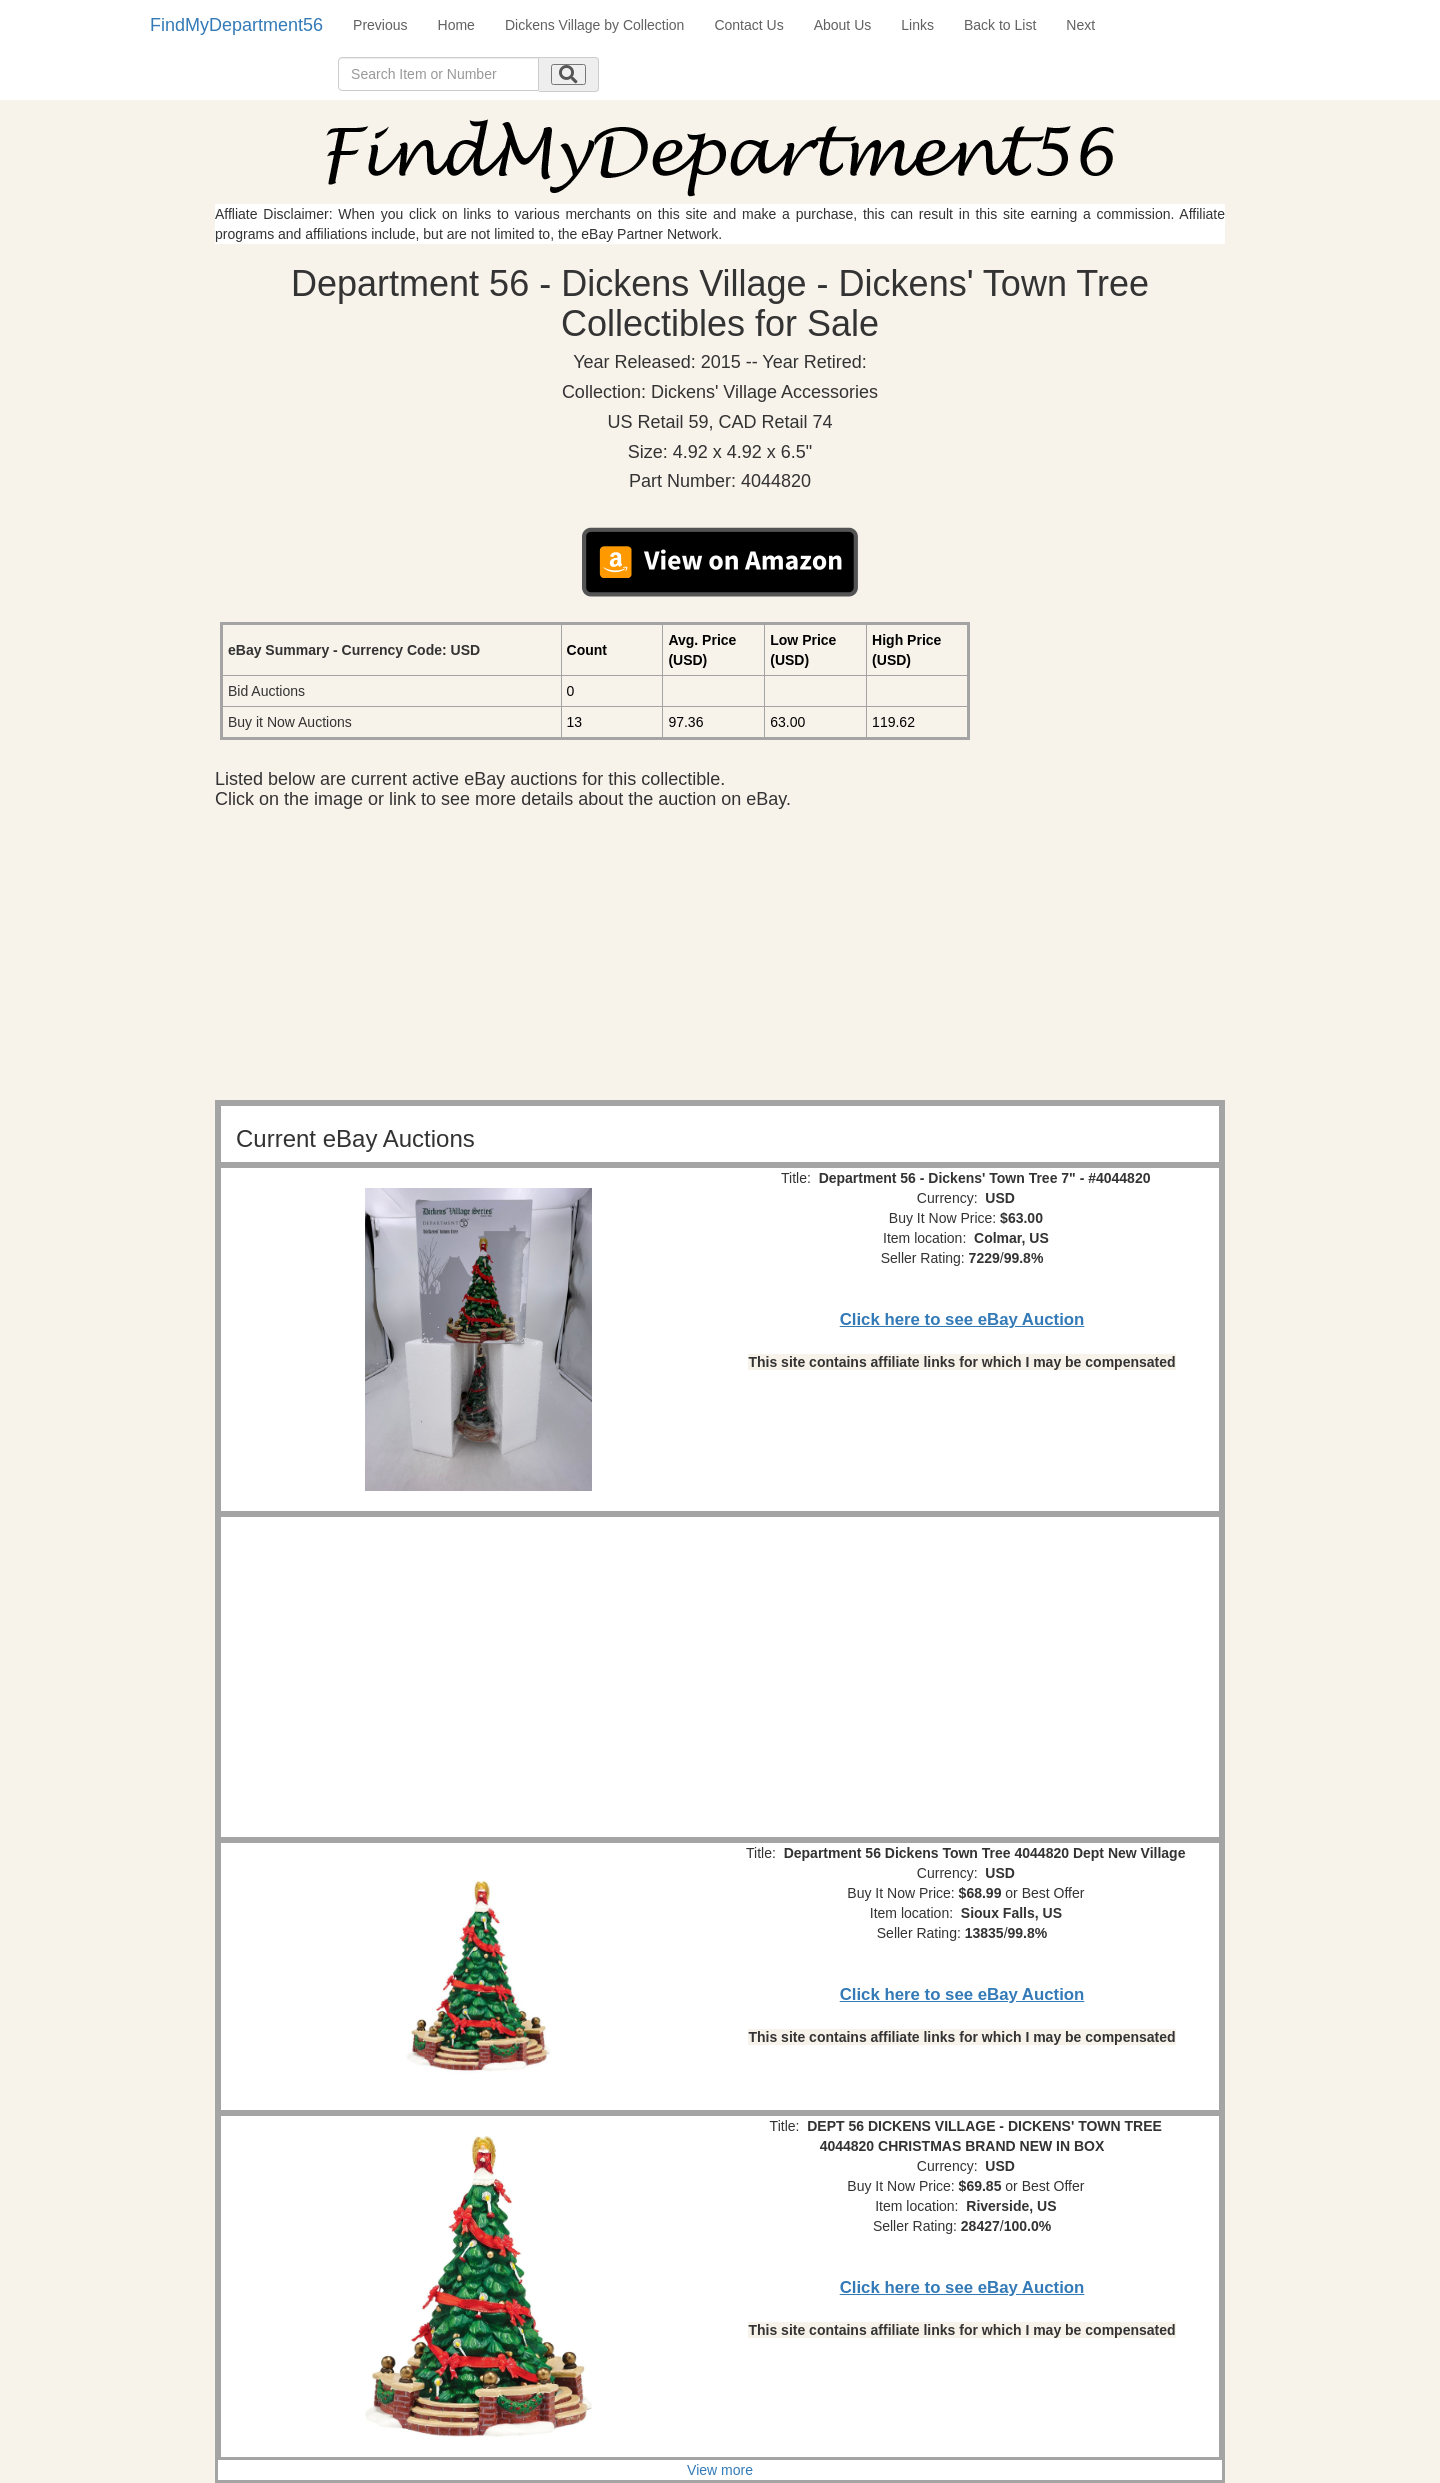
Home (456, 25)
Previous (380, 25)
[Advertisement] (720, 960)
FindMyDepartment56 (236, 25)
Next (1080, 25)
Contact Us (748, 25)
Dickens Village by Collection (595, 25)
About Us (843, 25)
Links (917, 25)
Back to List (1000, 25)
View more (720, 2470)
